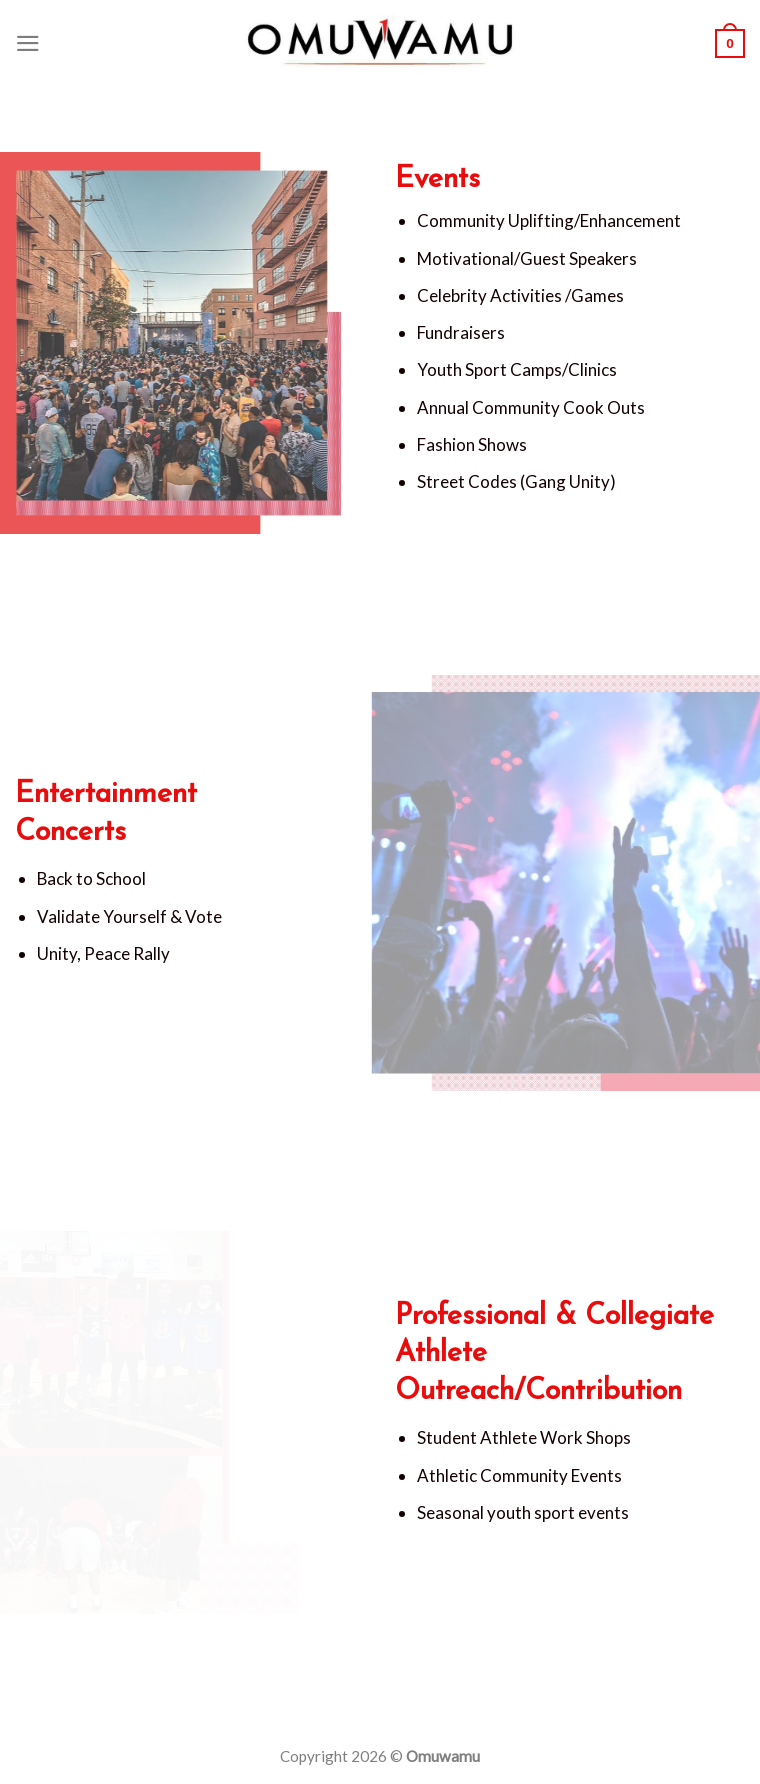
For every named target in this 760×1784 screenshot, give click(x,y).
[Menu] (28, 43)
